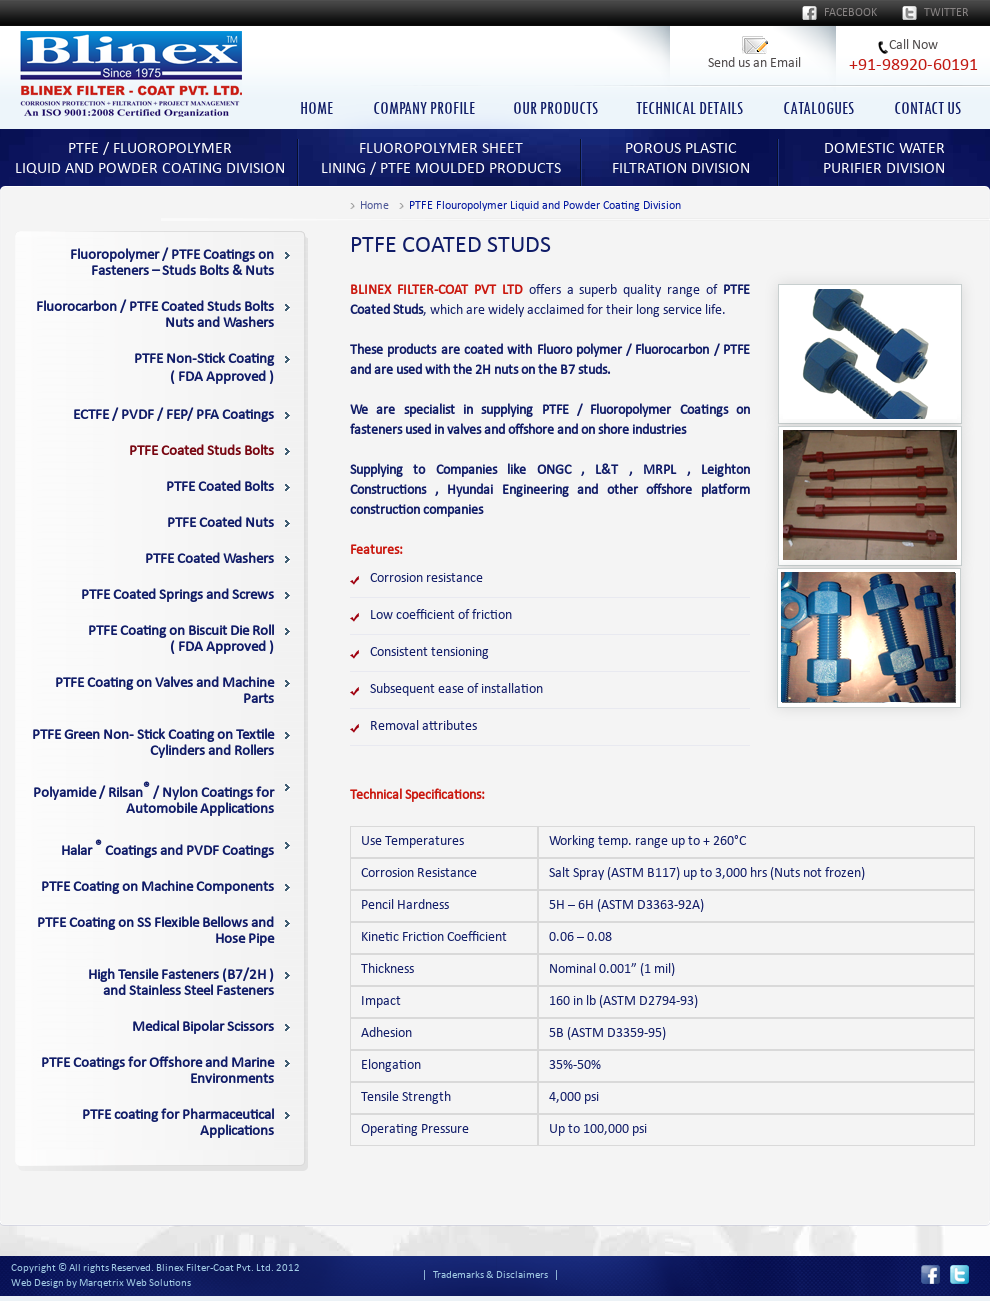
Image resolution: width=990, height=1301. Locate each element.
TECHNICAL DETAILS (689, 108)
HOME (316, 108)
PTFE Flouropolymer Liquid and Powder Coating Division (545, 206)
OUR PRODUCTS (555, 108)
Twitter (946, 13)
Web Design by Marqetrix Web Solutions (101, 1283)
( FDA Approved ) (204, 368)
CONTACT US (927, 108)
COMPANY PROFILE (424, 108)
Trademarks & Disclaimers (490, 1275)
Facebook (850, 13)
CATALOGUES (818, 108)
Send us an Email (754, 63)
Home (374, 206)
